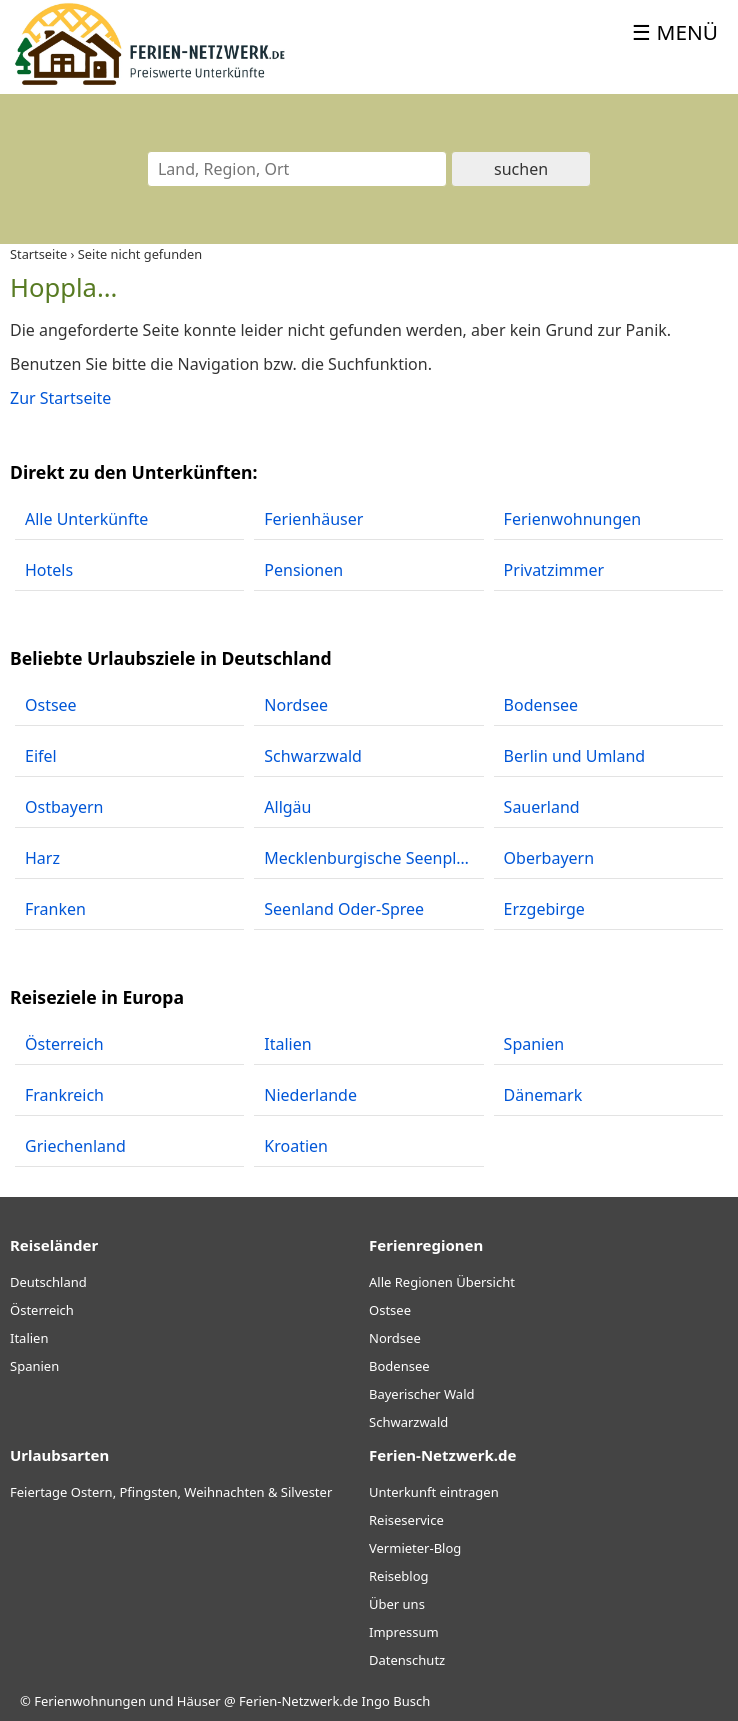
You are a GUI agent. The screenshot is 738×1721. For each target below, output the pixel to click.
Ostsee (390, 1310)
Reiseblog (399, 1576)
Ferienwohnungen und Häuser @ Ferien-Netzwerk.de (196, 1701)
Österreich (42, 1310)
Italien (29, 1338)
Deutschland (48, 1282)
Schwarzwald (408, 1422)
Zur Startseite (60, 398)
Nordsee (395, 1338)
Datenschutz (407, 1660)
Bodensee (399, 1366)
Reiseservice (406, 1520)
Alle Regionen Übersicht (442, 1282)
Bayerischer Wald (421, 1394)
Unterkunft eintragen (434, 1492)
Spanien (34, 1366)
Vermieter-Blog (415, 1548)
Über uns (397, 1604)
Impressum (404, 1632)
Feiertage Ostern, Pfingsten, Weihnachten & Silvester (171, 1492)
